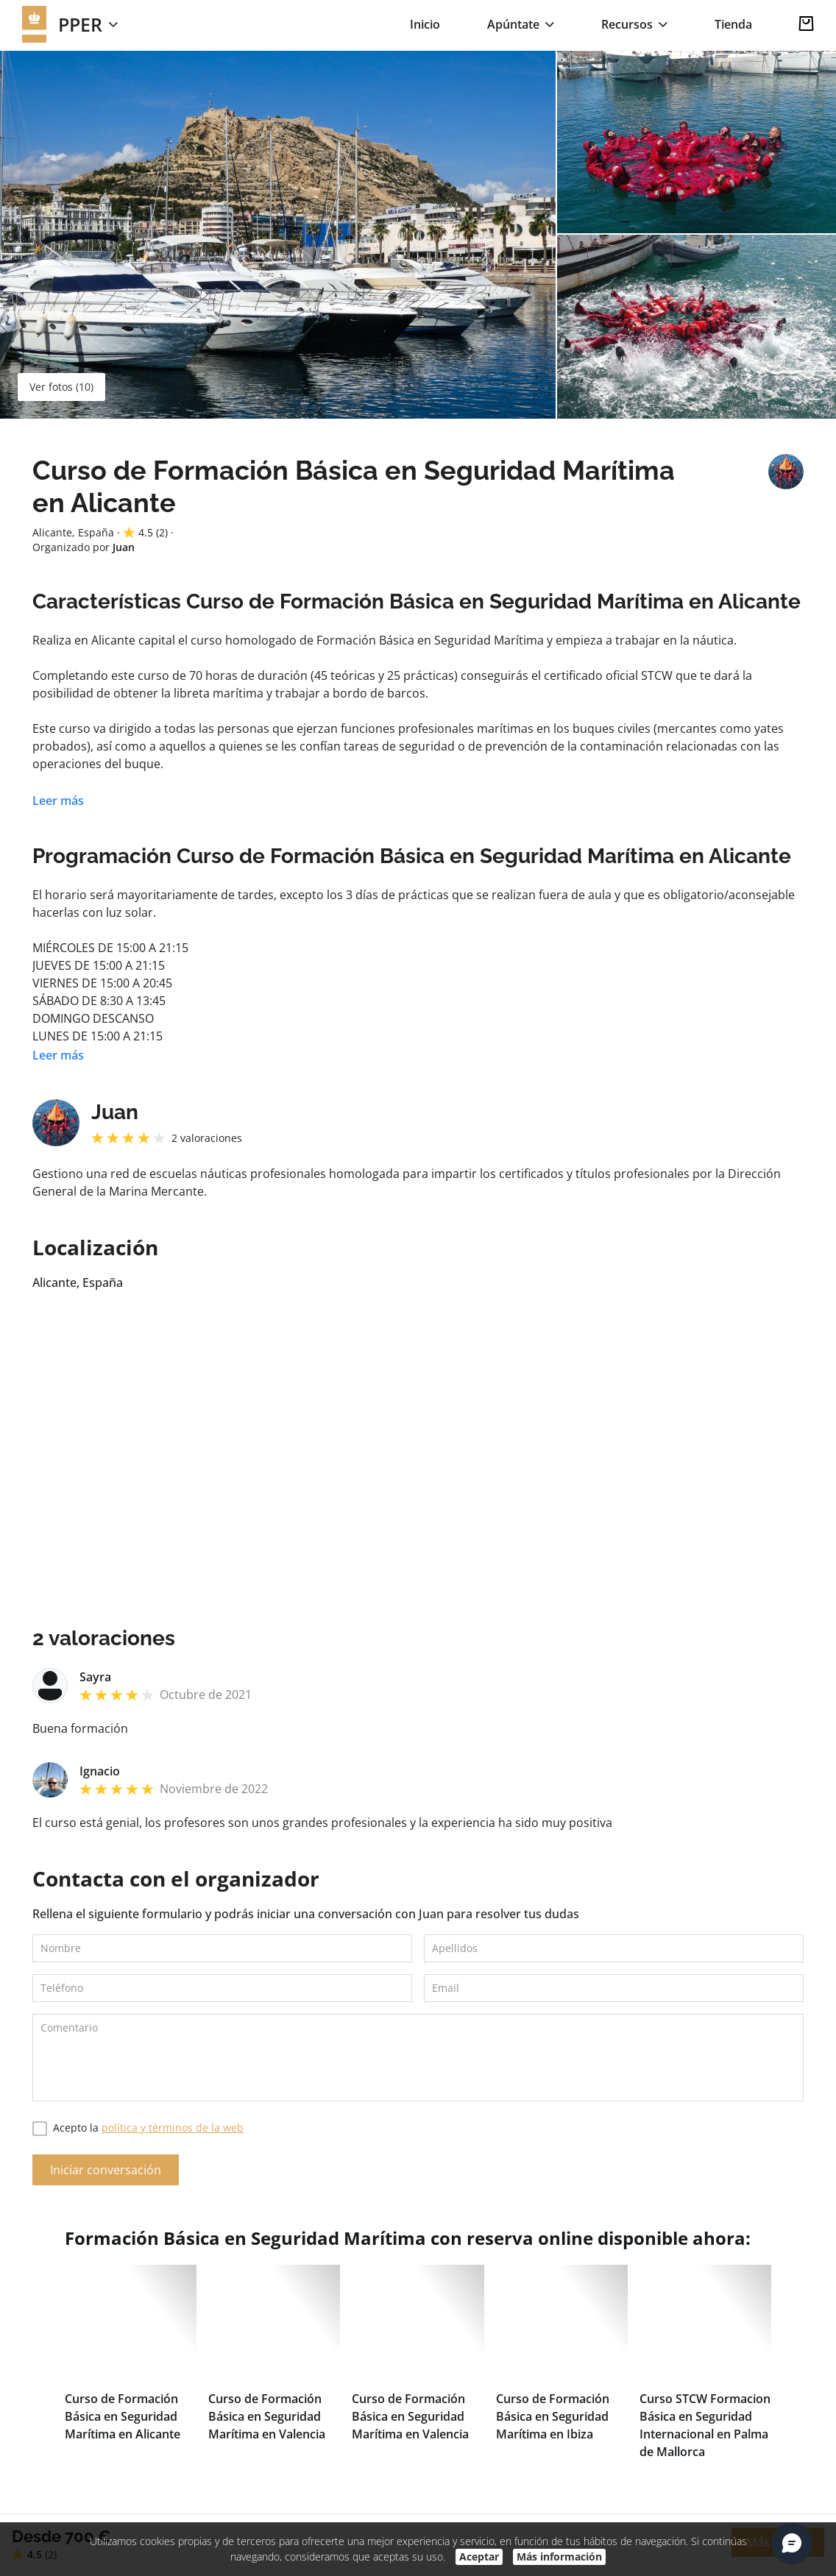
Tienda (733, 24)
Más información (559, 2556)
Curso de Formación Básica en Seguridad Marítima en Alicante (122, 2416)
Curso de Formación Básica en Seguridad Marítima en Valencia (266, 2416)
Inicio (425, 24)
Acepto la (138, 2128)
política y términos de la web (173, 2128)
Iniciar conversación (105, 2170)
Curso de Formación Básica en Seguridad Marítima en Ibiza (552, 2416)
